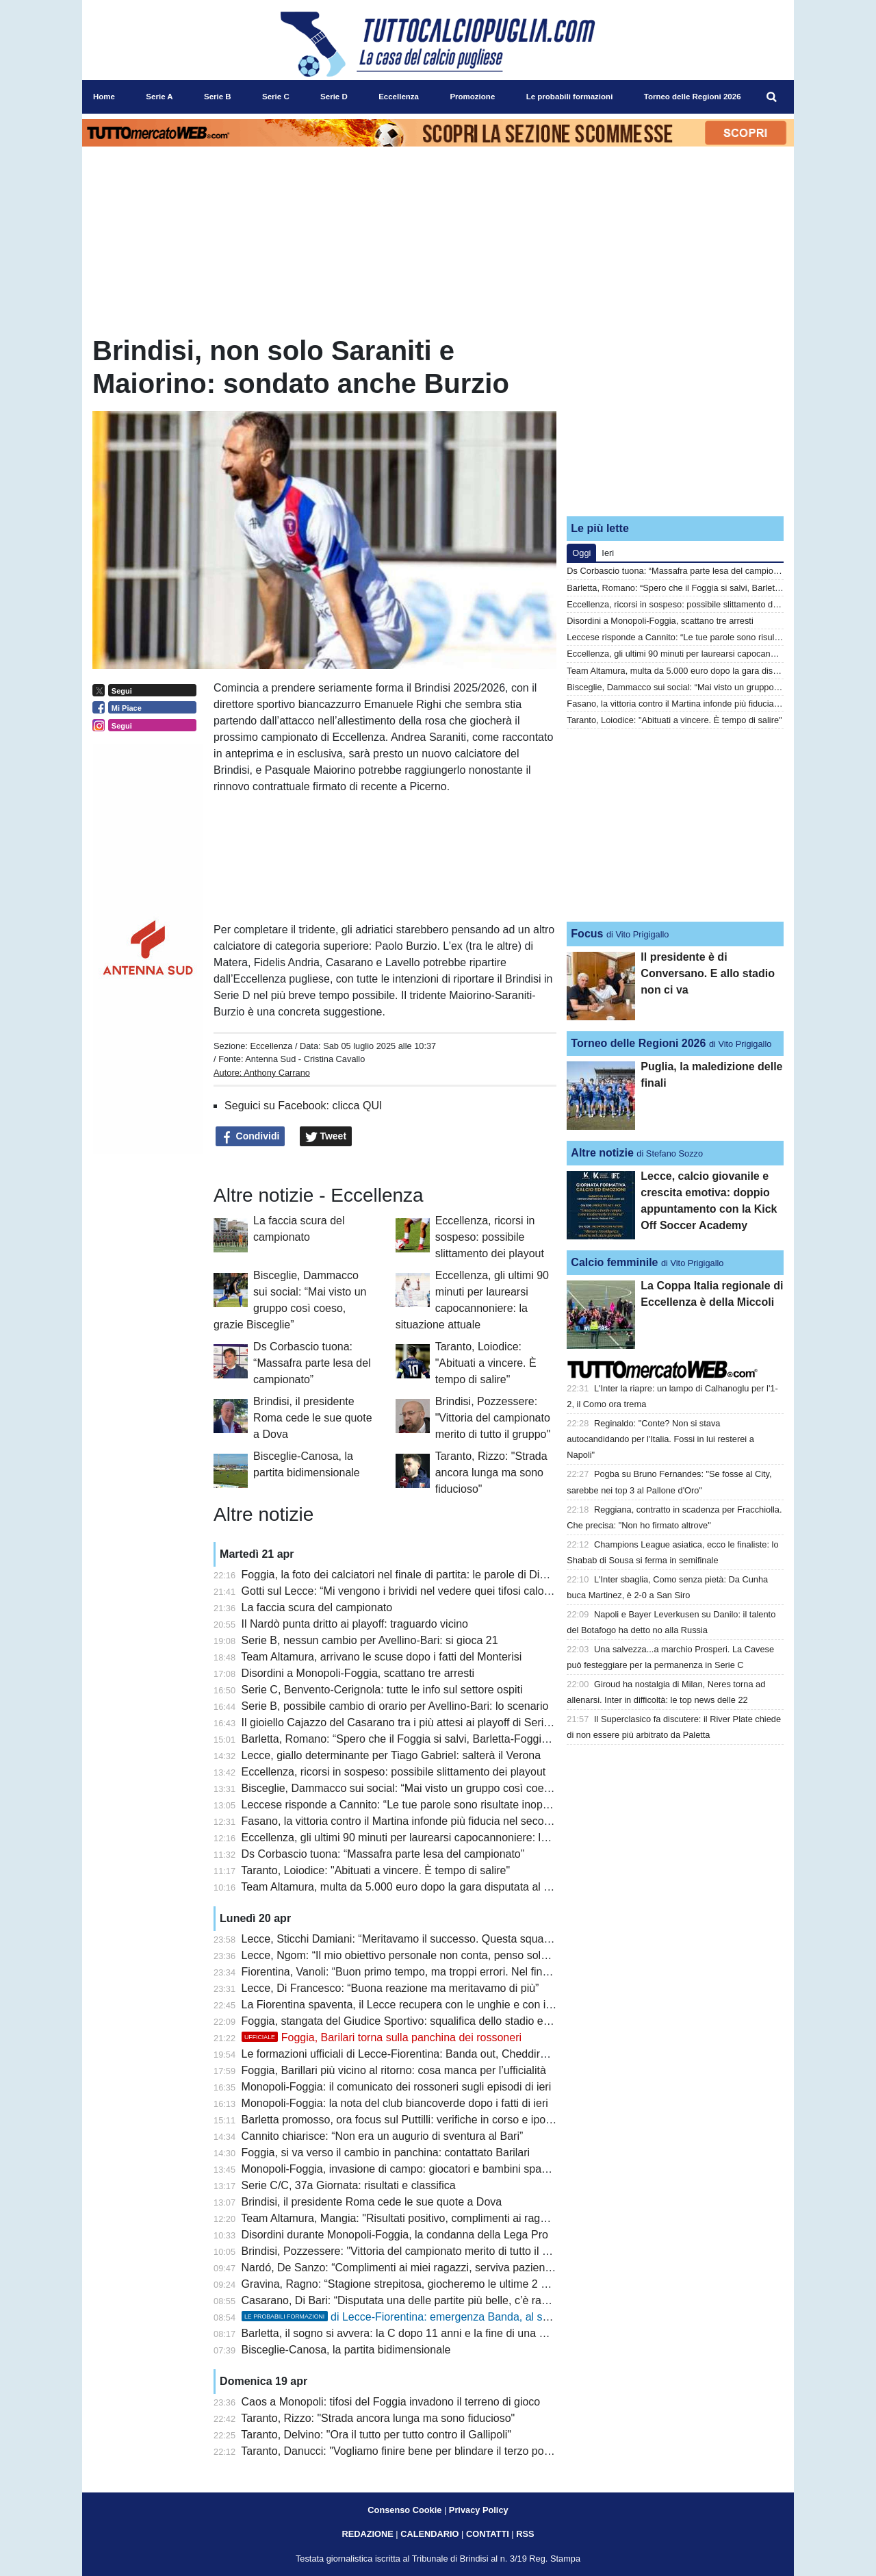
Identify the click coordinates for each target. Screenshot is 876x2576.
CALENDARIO (429, 2534)
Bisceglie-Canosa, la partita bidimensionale (346, 2350)
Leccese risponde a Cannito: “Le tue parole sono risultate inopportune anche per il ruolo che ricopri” (483, 1804)
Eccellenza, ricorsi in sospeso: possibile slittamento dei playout (489, 1237)
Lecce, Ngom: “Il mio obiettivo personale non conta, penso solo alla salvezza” (429, 1955)
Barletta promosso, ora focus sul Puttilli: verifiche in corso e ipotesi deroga (421, 2119)
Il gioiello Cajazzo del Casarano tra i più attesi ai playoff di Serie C (401, 1722)
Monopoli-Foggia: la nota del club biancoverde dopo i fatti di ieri (395, 2103)
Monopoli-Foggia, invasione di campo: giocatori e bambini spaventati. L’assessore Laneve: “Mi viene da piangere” (517, 2169)
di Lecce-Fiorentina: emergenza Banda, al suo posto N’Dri (427, 2317)
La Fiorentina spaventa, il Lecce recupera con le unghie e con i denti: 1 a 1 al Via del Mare (460, 2004)
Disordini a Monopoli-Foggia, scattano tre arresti (358, 1673)
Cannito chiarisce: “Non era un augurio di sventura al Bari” (383, 2136)
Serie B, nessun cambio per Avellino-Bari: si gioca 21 (370, 1640)
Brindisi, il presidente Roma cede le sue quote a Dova (312, 1418)
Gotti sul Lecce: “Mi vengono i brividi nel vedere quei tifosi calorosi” (403, 1591)
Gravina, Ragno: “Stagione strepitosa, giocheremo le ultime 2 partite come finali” (436, 2284)
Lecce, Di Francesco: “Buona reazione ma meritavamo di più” (390, 1988)
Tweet (326, 1137)
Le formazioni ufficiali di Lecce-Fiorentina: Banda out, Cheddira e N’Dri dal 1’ (427, 2054)
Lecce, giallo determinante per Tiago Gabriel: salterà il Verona (391, 1755)
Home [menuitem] (104, 96)
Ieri (608, 553)
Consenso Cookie (404, 2510)
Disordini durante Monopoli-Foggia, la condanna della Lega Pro (395, 2234)
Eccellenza (271, 1046)
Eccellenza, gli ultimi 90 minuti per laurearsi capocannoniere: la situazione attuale (438, 1837)
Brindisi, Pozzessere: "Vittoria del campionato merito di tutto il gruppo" (492, 1418)
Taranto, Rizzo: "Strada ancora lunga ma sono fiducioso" (491, 1472)
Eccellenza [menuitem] (398, 96)
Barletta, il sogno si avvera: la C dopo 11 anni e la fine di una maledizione (419, 2333)
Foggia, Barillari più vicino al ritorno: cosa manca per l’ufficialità (394, 2070)
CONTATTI (487, 2534)
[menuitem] (772, 97)
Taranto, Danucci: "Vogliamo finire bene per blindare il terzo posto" (401, 2451)
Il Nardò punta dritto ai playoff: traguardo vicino (355, 1624)
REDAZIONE (367, 2534)
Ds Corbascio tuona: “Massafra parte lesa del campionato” (312, 1363)
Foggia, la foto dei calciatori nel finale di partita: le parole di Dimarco (406, 1574)
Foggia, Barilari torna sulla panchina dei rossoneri (381, 2037)
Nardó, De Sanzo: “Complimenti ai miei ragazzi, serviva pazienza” (401, 2267)
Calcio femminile (614, 1262)
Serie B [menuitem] (217, 96)
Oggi (581, 553)
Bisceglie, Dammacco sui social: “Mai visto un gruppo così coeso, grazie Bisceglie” (442, 1788)
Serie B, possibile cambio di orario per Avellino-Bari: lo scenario (395, 1706)
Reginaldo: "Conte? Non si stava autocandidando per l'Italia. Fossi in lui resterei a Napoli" (660, 1439)
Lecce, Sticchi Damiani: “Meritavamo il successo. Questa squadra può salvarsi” (433, 1939)
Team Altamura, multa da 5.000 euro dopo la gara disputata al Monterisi (414, 1887)
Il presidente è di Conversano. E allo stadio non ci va (708, 973)
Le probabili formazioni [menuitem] (569, 96)
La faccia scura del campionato (317, 1607)
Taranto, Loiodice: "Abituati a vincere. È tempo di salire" (486, 1363)
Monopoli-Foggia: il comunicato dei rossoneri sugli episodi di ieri (397, 2087)
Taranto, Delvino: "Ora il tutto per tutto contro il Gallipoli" (376, 2434)
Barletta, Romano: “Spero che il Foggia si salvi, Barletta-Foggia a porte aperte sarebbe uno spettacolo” (491, 1739)
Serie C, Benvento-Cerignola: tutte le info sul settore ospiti (382, 1689)
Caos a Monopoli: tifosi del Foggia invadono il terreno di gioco (391, 2402)
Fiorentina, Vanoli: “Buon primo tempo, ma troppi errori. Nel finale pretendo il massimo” (452, 1972)
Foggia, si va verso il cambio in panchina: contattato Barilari (386, 2152)
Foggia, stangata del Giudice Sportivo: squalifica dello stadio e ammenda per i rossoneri (455, 2021)
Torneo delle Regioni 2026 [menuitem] (692, 96)
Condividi (250, 1137)
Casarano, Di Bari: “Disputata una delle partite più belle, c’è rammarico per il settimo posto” (462, 2300)
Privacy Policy (478, 2510)
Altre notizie (602, 1153)
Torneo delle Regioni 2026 (638, 1043)
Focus (587, 933)
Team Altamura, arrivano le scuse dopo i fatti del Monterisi (381, 1657)
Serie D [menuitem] (334, 96)
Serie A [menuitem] (159, 96)
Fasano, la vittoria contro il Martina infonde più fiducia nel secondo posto (417, 1821)
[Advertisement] (675, 419)
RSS (525, 2534)
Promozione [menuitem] (472, 96)
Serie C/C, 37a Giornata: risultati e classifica (349, 2185)
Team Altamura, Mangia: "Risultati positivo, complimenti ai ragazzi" (402, 2218)
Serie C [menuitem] (275, 96)
